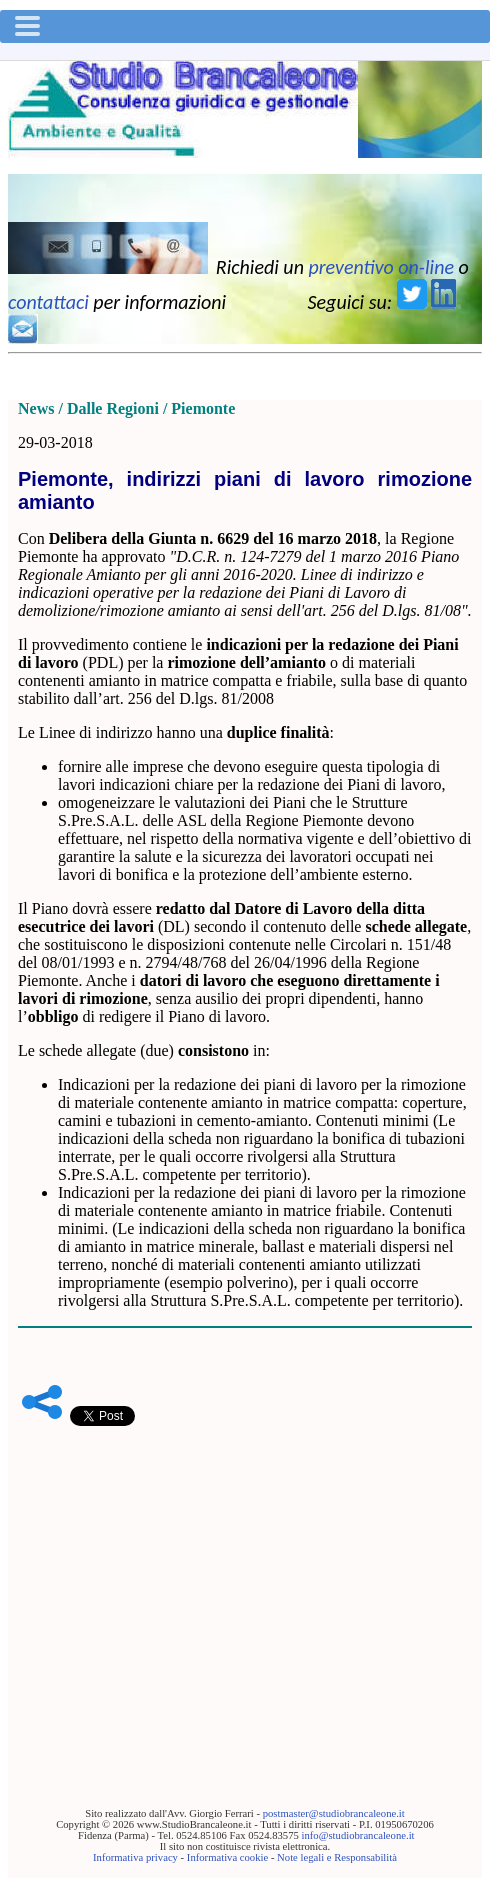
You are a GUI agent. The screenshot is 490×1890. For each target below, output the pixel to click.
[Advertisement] (245, 1586)
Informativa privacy (135, 1857)
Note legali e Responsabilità (337, 1857)
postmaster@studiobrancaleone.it (334, 1813)
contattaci (48, 302)
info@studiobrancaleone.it (357, 1835)
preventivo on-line (381, 267)
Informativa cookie (227, 1857)
